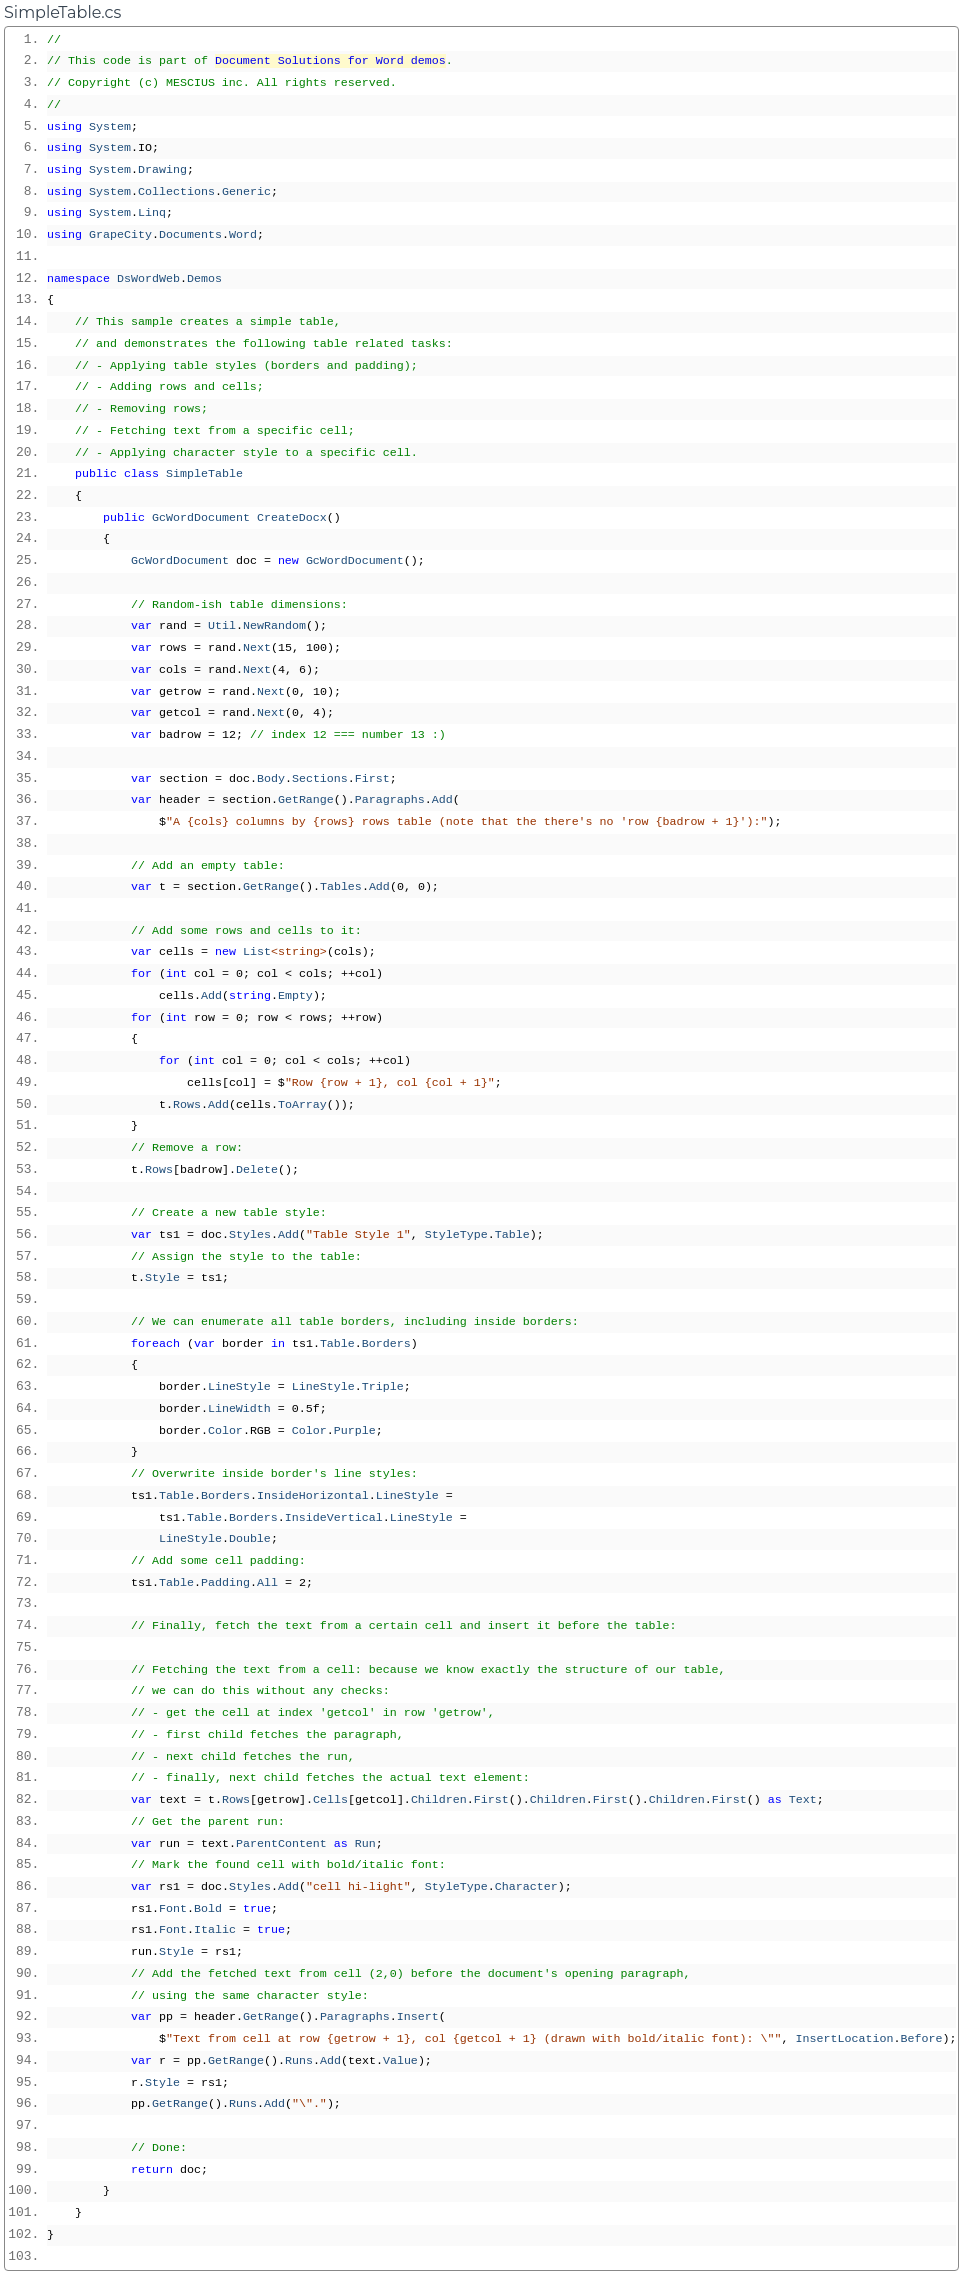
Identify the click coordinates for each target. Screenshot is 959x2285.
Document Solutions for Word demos (330, 61)
